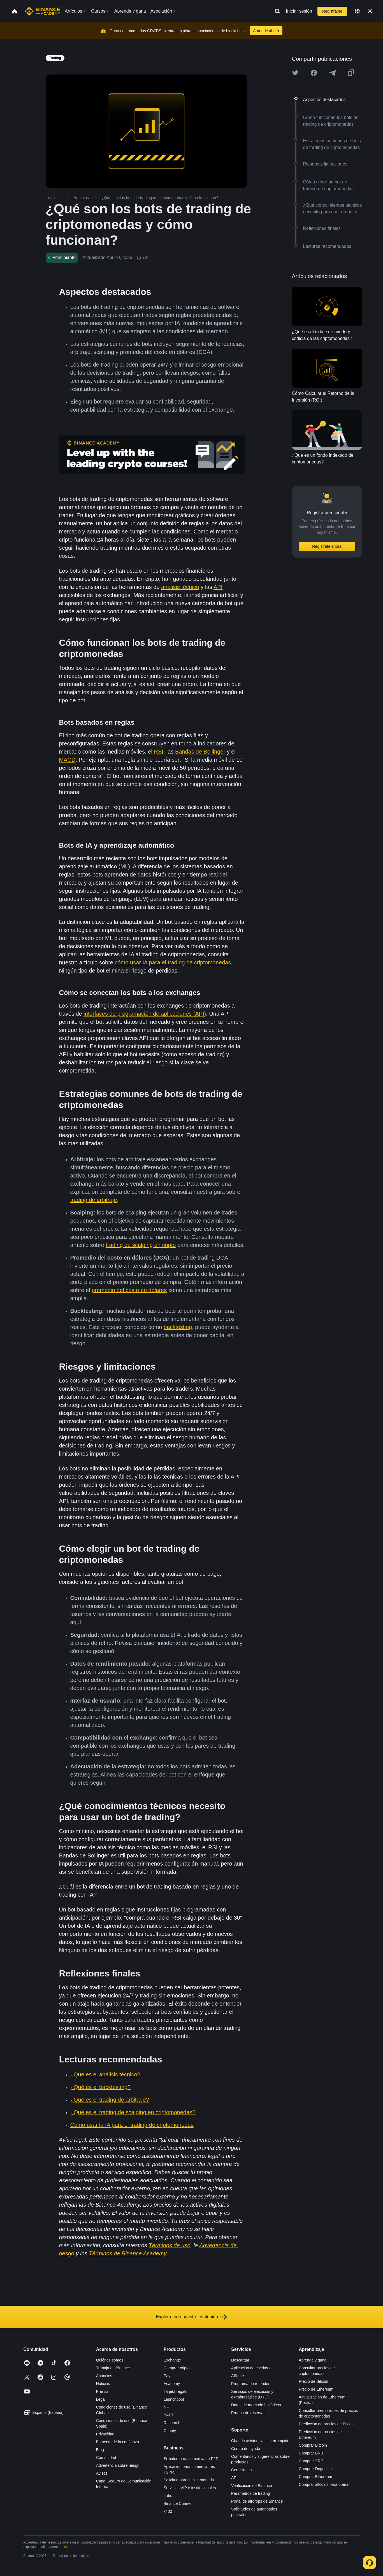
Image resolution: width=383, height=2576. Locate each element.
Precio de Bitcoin (313, 2381)
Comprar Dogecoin (315, 2469)
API (234, 2477)
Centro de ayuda (245, 2448)
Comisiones (241, 2470)
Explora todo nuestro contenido (191, 2317)
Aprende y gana (312, 2360)
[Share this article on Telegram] (332, 72)
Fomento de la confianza (117, 2442)
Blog (100, 2449)
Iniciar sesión (299, 11)
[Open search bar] (276, 11)
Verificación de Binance (251, 2485)
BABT (169, 2415)
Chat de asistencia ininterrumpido (260, 2441)
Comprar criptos (178, 2368)
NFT (167, 2407)
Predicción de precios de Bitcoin (326, 2424)
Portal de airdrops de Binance (257, 2501)
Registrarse (332, 11)
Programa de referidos (250, 2383)
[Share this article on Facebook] (313, 72)
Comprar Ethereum (315, 2476)
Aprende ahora (266, 31)
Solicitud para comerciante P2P (191, 2458)
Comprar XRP (311, 2461)
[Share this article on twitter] (295, 72)
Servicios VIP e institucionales (190, 2488)
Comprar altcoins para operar (324, 2484)
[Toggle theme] (370, 11)
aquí (64, 2547)
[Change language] (357, 11)
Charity (170, 2430)
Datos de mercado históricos (256, 2405)
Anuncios (104, 2376)
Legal (101, 2399)
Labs (168, 2495)
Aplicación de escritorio (251, 2368)
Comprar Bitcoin (313, 2445)
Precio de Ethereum (316, 2389)
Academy (172, 2383)
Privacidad (105, 2434)
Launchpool (174, 2399)
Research (172, 2423)
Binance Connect (179, 2503)
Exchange (172, 2360)
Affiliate (237, 2376)
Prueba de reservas (248, 2413)
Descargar (240, 2360)
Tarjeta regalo (175, 2391)
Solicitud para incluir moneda (189, 2480)
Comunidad (106, 2457)
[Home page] (42, 11)
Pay (167, 2376)
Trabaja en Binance (113, 2368)
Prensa (102, 2391)
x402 (168, 2511)
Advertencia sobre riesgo (118, 2465)
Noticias (103, 2383)
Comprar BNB (311, 2453)
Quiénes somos (109, 2360)
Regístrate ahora (326, 546)
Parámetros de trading (250, 2493)
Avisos (102, 2473)
